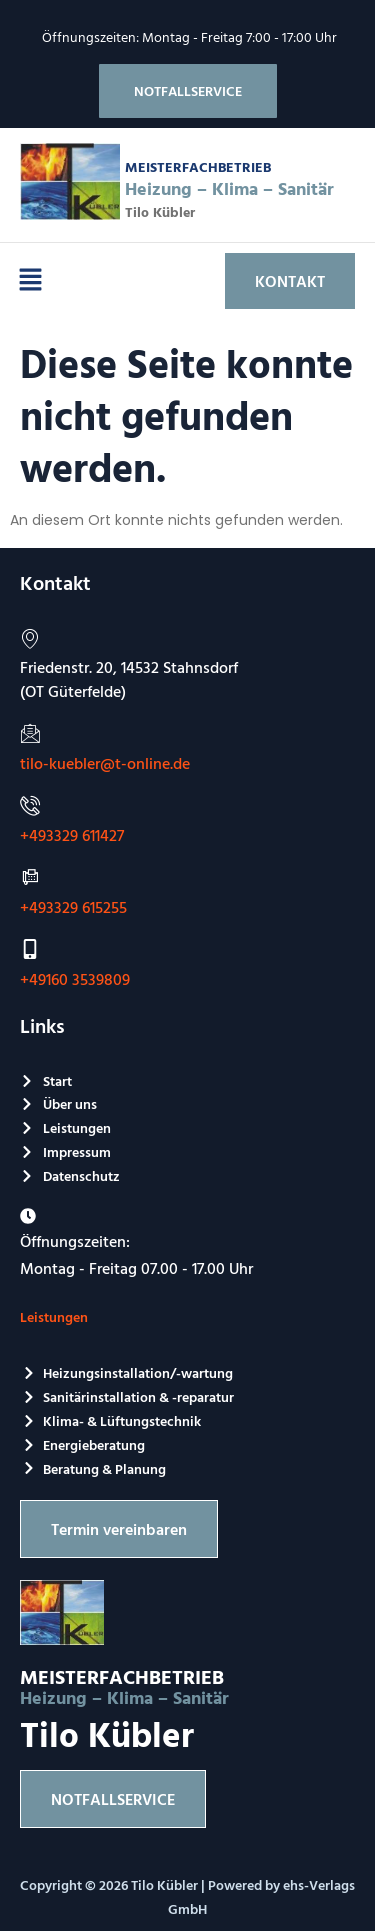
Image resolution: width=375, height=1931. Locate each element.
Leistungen (54, 1316)
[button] (30, 281)
